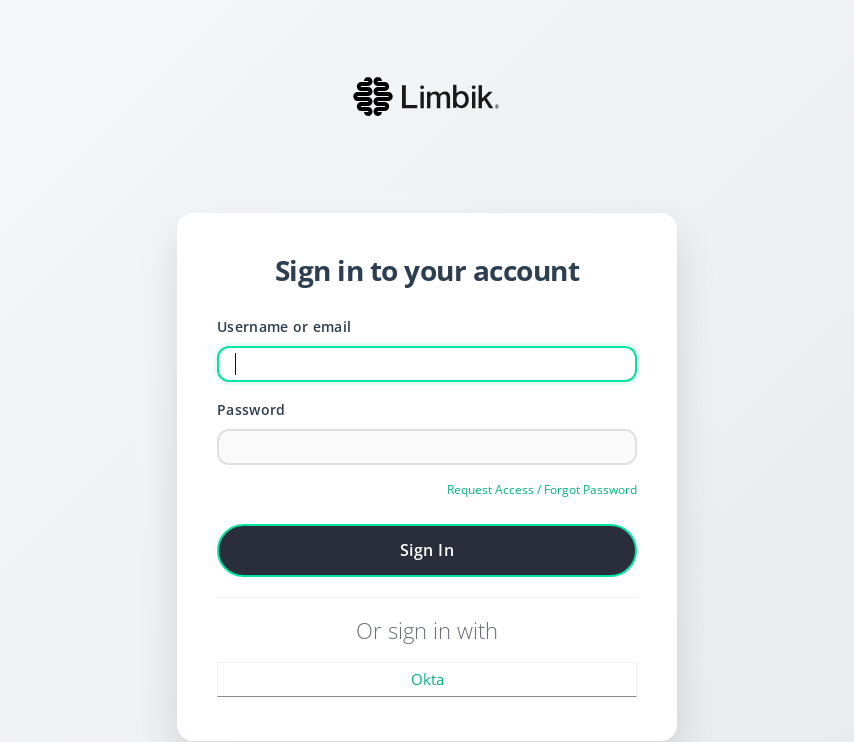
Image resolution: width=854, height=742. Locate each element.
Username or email (284, 326)
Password (251, 409)
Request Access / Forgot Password (542, 489)
